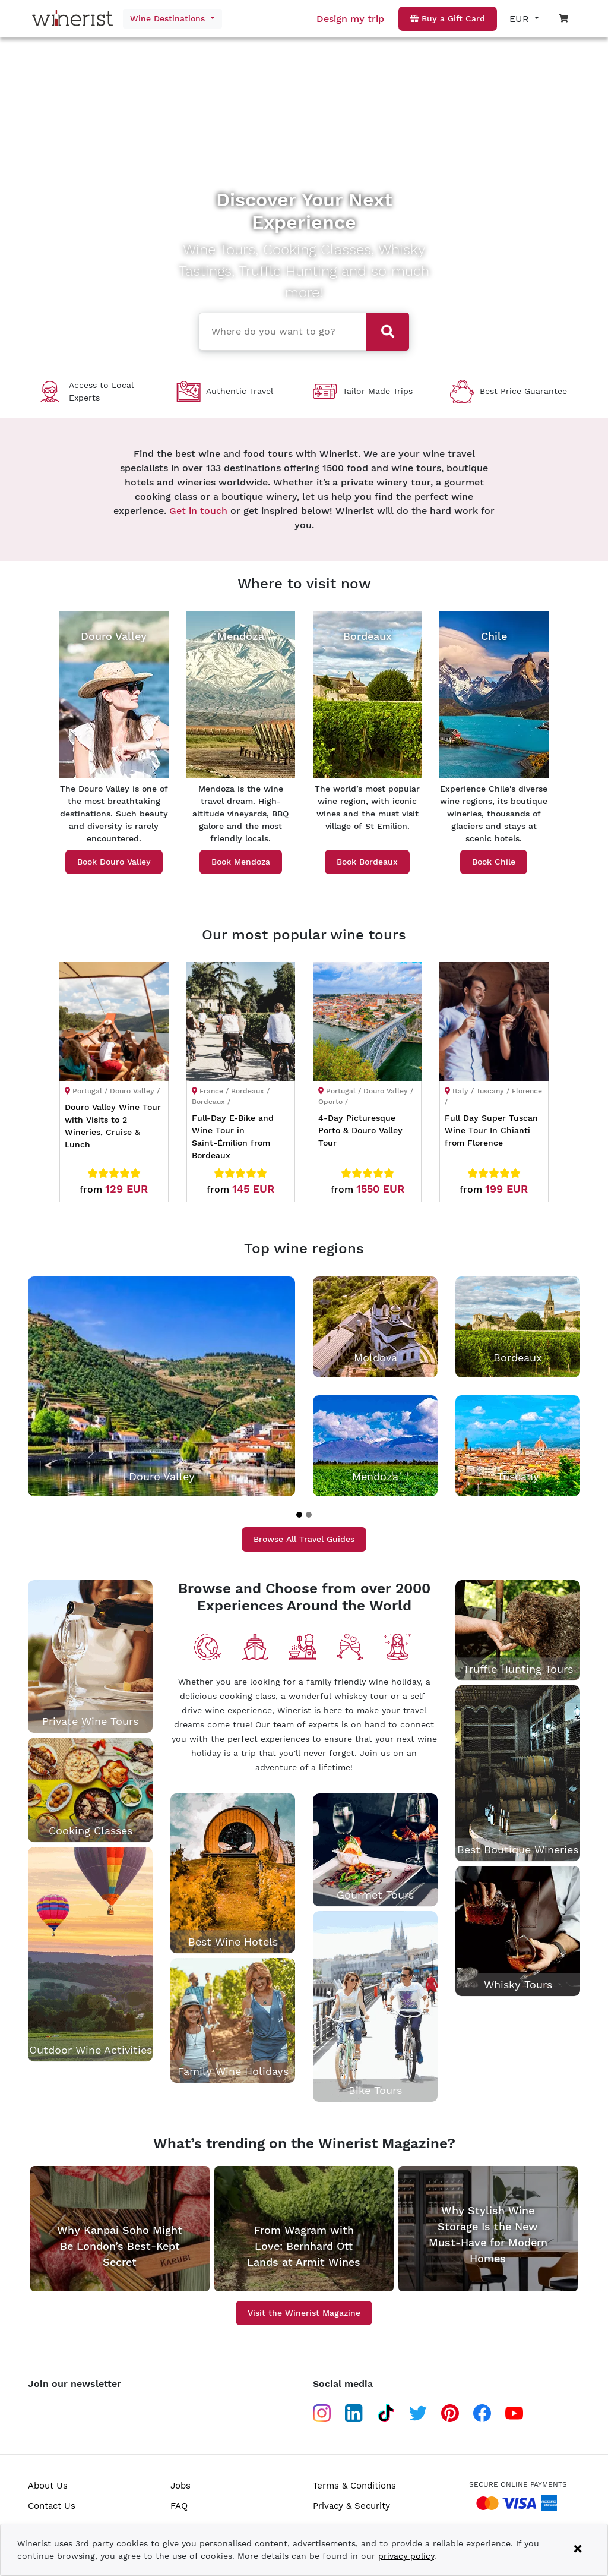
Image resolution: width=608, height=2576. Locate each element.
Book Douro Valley (114, 861)
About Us (48, 2485)
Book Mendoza (240, 861)
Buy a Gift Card (447, 18)
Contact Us (51, 2506)
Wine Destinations (169, 18)
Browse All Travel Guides (304, 1539)
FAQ (179, 2506)
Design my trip (350, 18)
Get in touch (198, 510)
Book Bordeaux (367, 861)
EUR (520, 18)
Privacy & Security (351, 2506)
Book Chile (493, 861)
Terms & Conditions (354, 2485)
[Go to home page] (66, 18)
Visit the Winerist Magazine (304, 2313)
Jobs (180, 2485)
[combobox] (281, 330)
